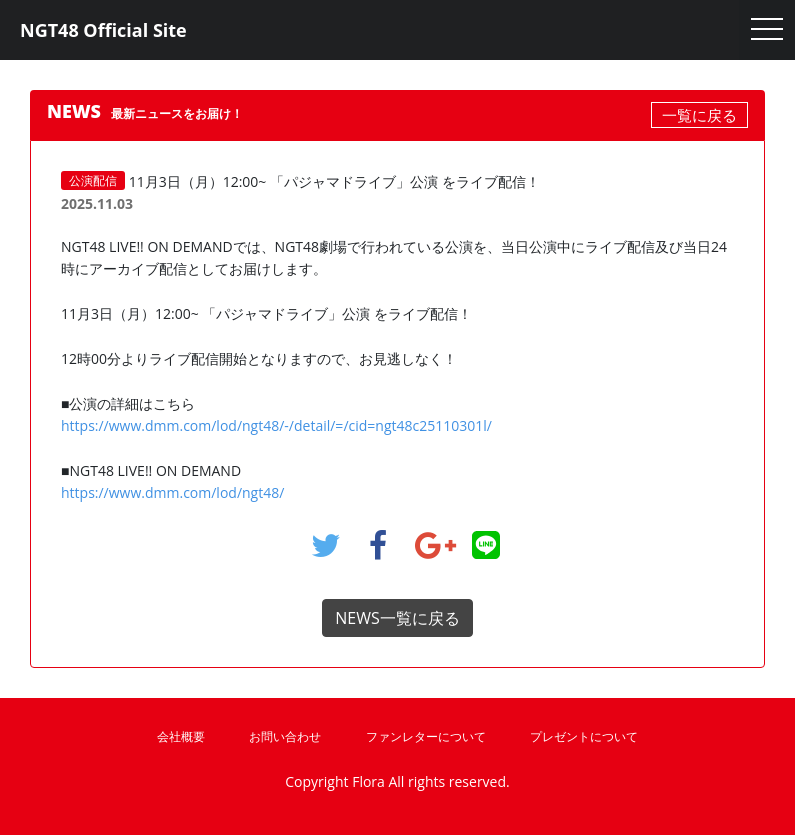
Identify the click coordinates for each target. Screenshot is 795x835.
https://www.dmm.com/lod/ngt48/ (172, 492)
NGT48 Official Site (103, 30)
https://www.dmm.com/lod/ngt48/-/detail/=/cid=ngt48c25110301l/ (276, 425)
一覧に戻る (699, 115)
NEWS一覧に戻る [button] (397, 618)
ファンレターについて (426, 736)
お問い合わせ (285, 736)
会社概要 (181, 736)
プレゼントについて (584, 736)
